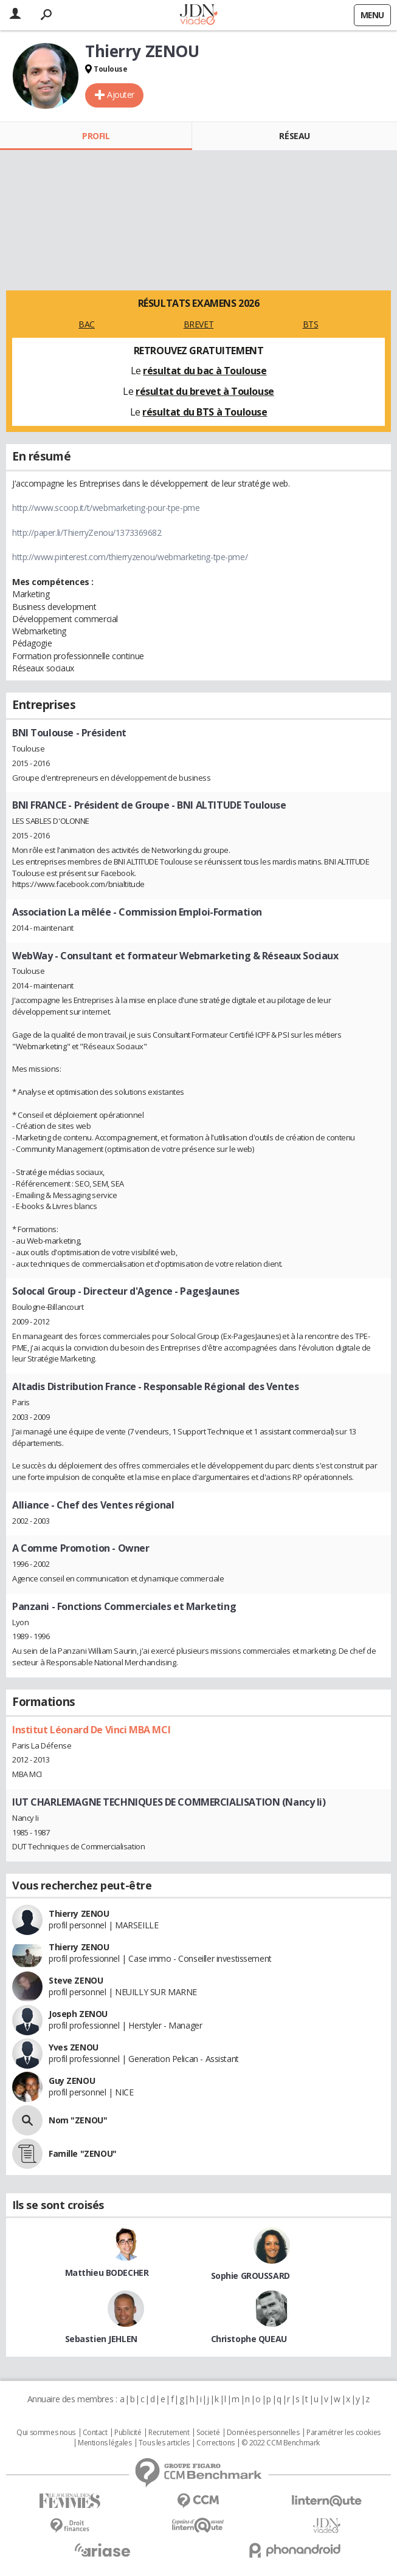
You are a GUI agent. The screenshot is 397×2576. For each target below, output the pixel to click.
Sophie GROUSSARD (250, 2275)
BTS (311, 324)
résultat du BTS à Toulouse (204, 412)
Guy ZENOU (72, 2080)
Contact (95, 2432)
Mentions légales (104, 2443)
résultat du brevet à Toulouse (205, 391)
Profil (95, 136)
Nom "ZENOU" (78, 2120)
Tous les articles (164, 2443)
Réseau (294, 136)
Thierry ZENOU (79, 1913)
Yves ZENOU (73, 2047)
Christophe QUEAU (249, 2339)
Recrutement (168, 2432)
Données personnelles (263, 2432)
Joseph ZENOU (78, 2013)
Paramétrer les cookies (343, 2432)
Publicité (127, 2432)
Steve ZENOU (76, 1980)
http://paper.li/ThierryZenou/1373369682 (87, 532)
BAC (86, 324)
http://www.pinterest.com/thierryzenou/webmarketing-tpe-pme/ (129, 557)
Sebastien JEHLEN (101, 2339)
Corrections (215, 2443)
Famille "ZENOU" (83, 2153)
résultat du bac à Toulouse (204, 370)
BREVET (198, 324)
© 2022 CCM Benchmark (280, 2443)
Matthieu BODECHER (107, 2272)
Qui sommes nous (45, 2432)
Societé (207, 2432)
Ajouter (120, 94)
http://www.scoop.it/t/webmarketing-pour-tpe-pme (105, 507)
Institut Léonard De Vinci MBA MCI (91, 1729)
